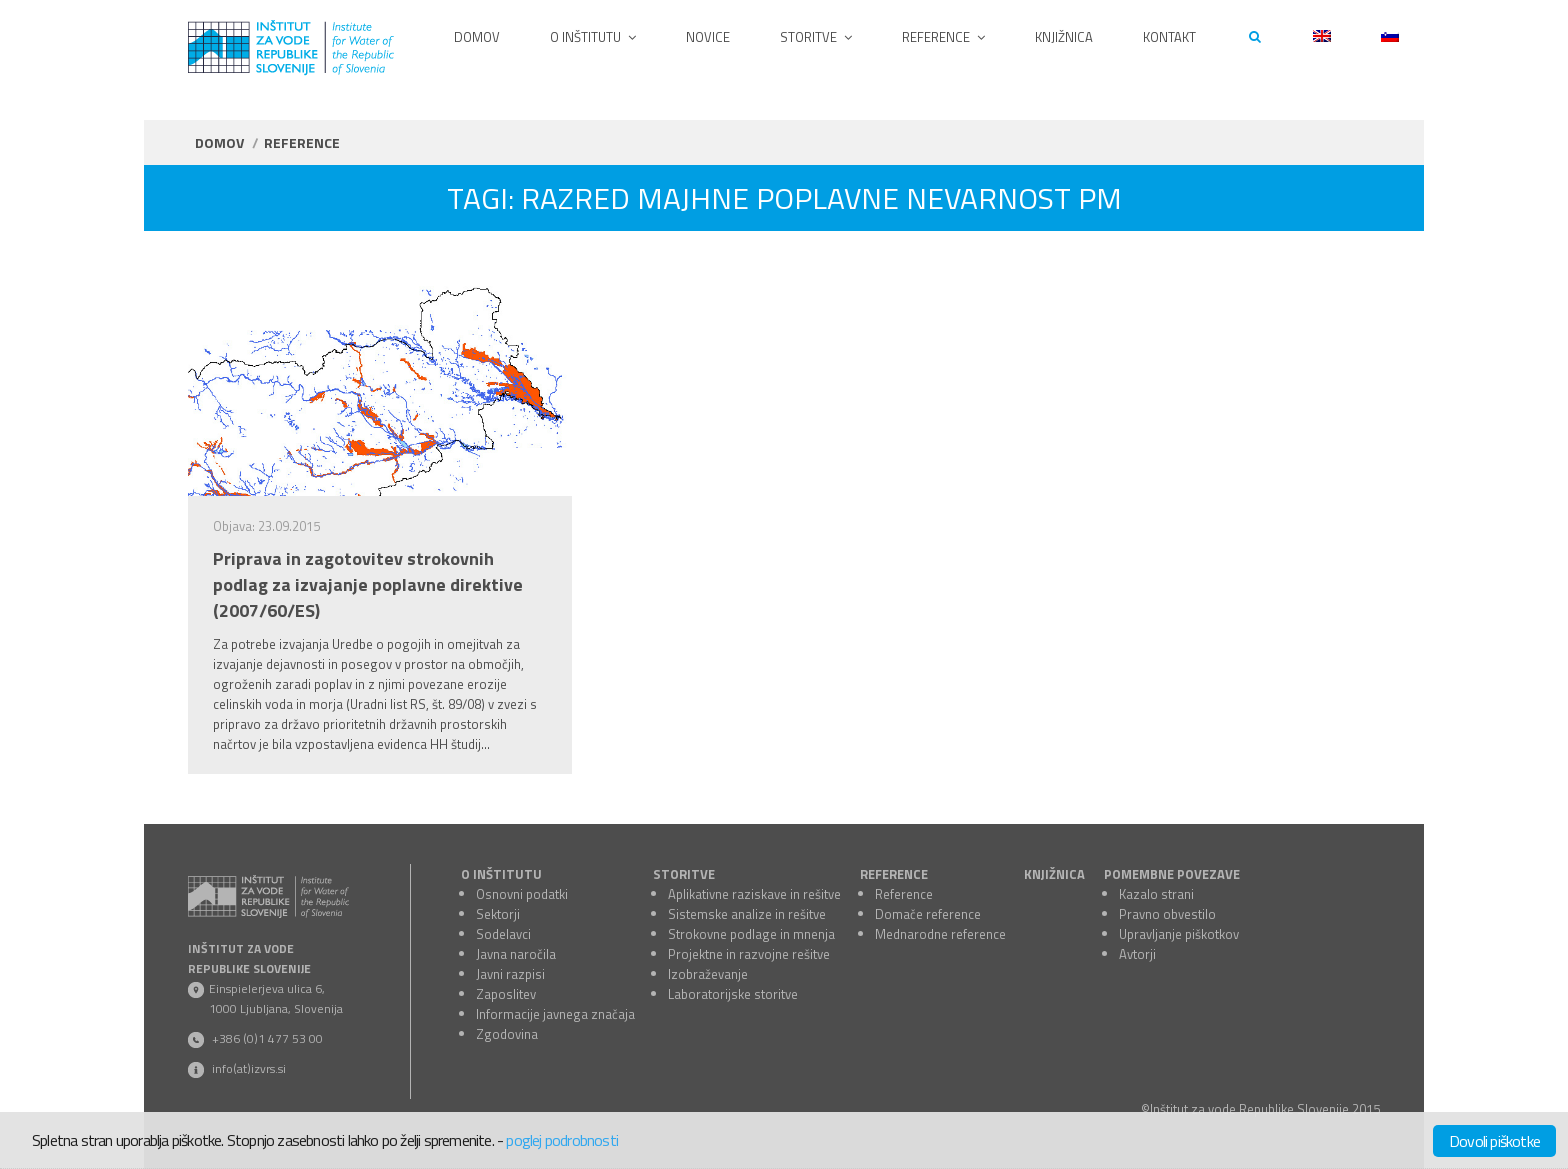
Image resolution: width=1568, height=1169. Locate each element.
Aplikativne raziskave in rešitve (754, 894)
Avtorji (1137, 954)
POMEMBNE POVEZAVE (1172, 874)
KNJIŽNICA (1054, 874)
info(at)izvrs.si (249, 1068)
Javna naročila (516, 954)
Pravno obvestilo (1167, 914)
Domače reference (928, 914)
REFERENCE (894, 874)
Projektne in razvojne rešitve (749, 954)
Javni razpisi (510, 974)
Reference (904, 894)
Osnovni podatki (522, 894)
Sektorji (498, 914)
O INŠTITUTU (501, 874)
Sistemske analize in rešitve (747, 914)
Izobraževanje (708, 974)
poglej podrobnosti (562, 1140)
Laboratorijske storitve (733, 994)
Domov (219, 142)
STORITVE (684, 874)
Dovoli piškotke (1494, 1141)
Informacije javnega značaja (555, 1014)
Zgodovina (507, 1034)
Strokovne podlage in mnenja (751, 934)
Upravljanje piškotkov (1179, 934)
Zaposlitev (506, 994)
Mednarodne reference (940, 934)
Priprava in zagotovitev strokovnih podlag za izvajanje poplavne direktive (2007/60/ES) (368, 585)
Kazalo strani (1156, 894)
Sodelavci (503, 934)
